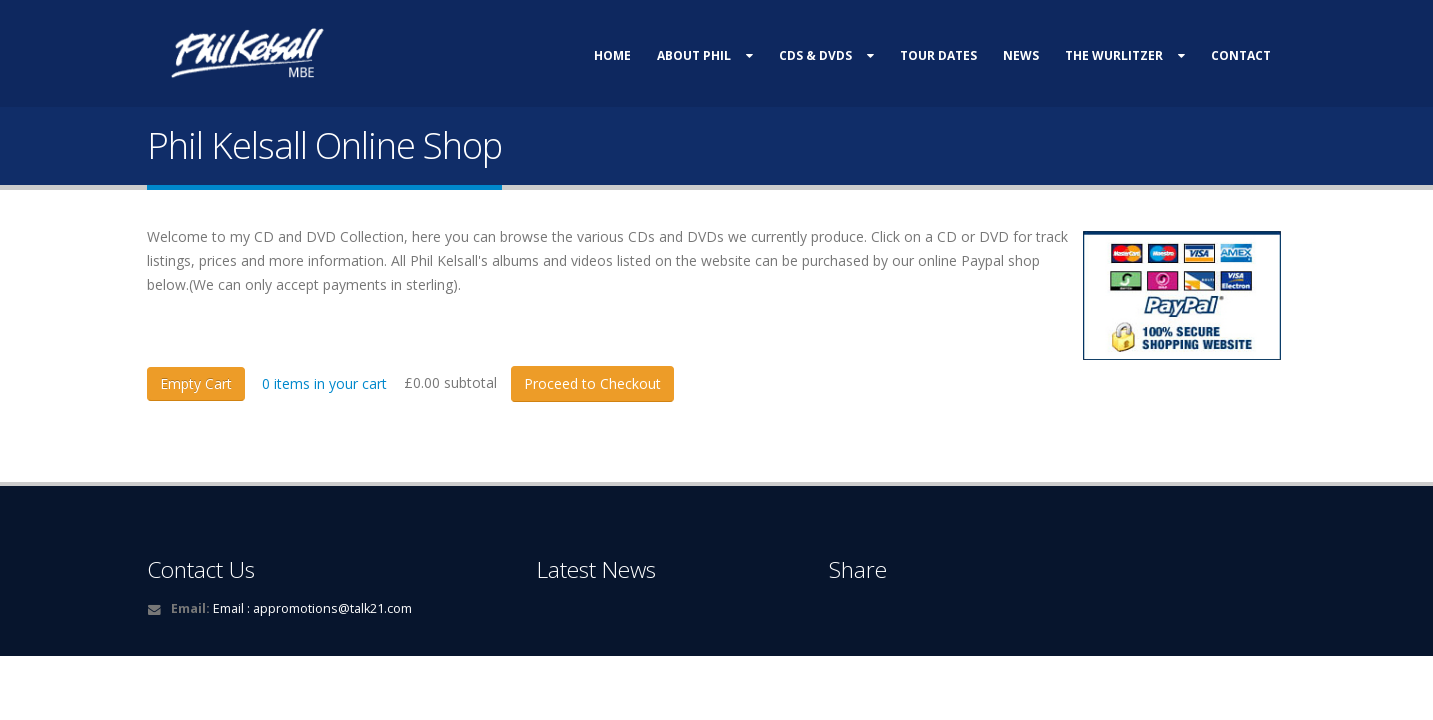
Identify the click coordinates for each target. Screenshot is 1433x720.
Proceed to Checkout (592, 383)
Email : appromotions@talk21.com (312, 608)
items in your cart (324, 383)
